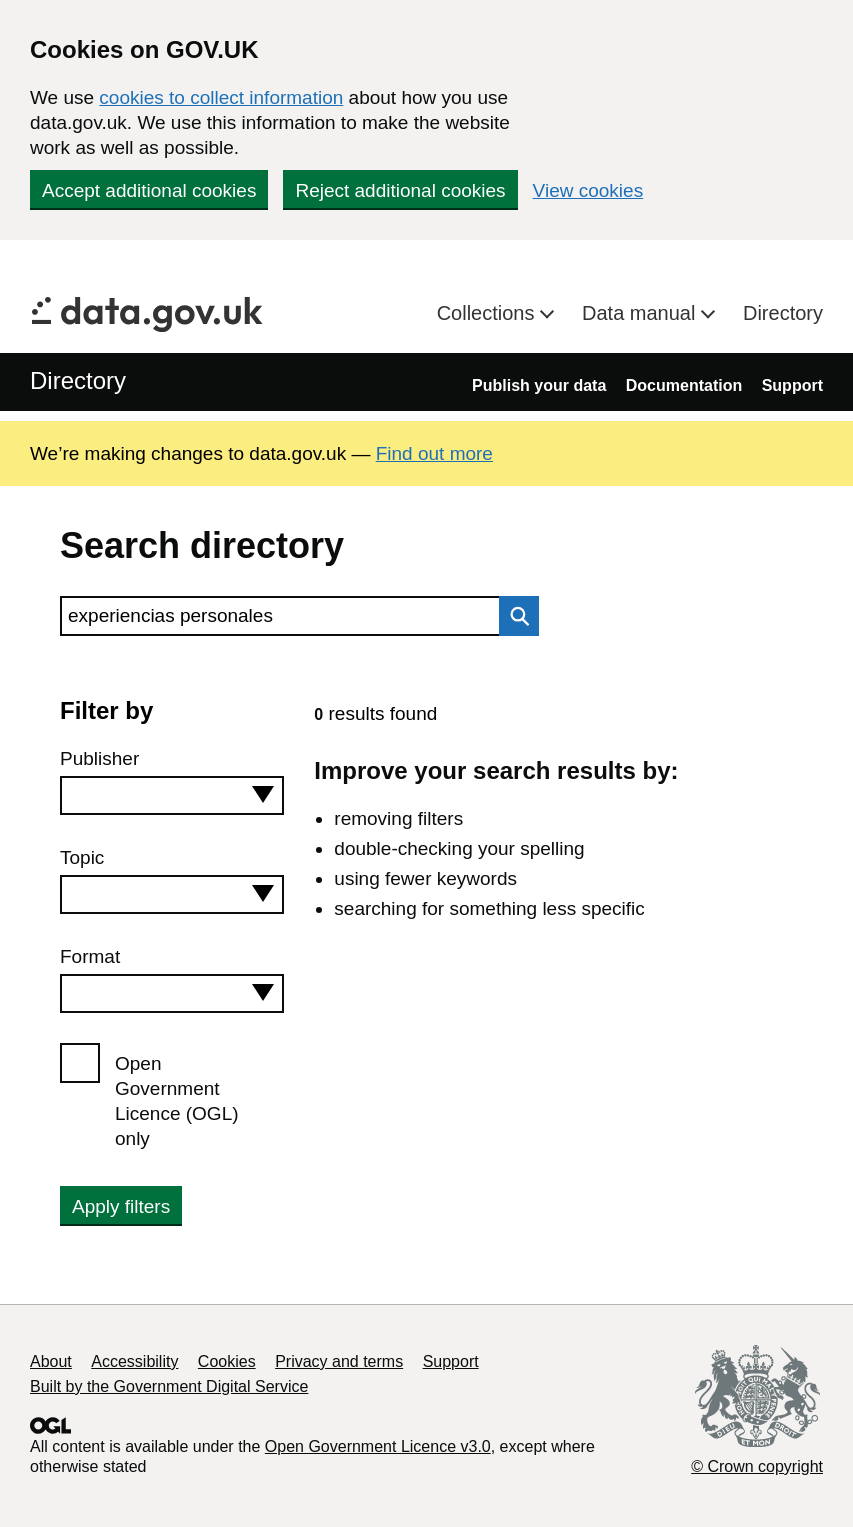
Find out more (434, 453)
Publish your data (539, 385)
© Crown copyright (757, 1466)
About (51, 1361)
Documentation (684, 385)
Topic (82, 857)
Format (90, 956)
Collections (488, 313)
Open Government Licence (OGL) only (177, 1101)
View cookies (588, 190)
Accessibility (134, 1361)
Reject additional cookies (400, 190)
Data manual (641, 313)
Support (792, 385)
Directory (783, 313)
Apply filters (121, 1206)
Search (514, 616)
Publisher (99, 758)
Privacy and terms (339, 1361)
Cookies (227, 1361)
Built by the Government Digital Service (169, 1386)
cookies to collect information (221, 97)
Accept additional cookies (149, 190)
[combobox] (172, 795)
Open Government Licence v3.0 (378, 1446)
